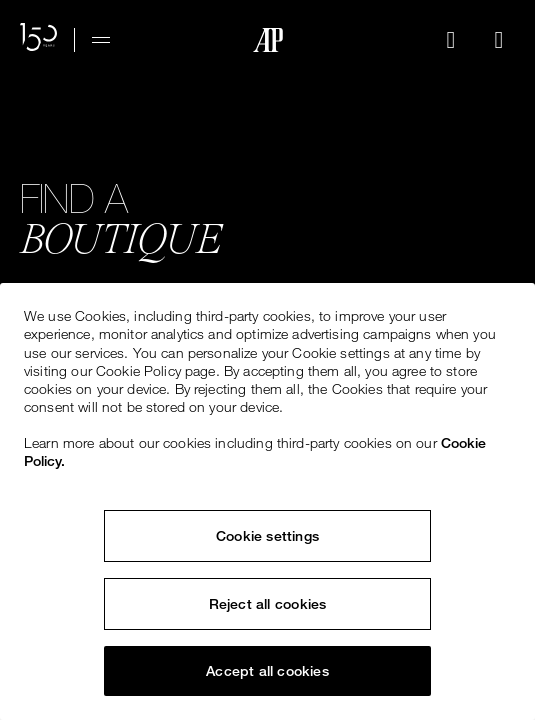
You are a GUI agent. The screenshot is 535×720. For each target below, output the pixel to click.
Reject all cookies (268, 604)
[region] (267, 501)
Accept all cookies (267, 671)
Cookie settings (267, 536)
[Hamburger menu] (101, 40)
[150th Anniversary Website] (39, 40)
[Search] (451, 40)
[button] (451, 40)
